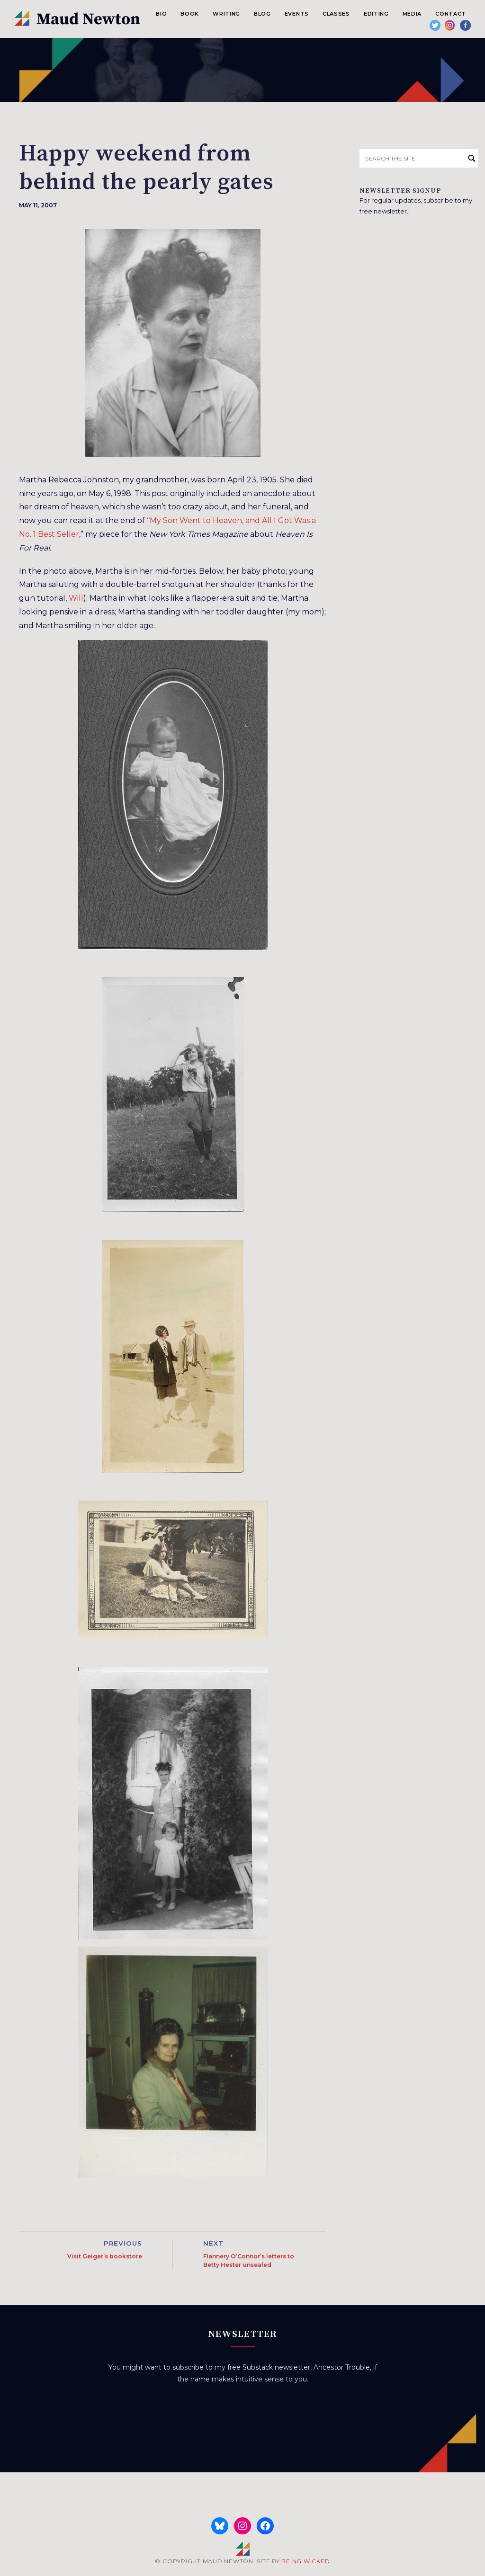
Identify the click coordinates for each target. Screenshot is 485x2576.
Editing (376, 13)
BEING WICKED (305, 2561)
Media (412, 13)
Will (76, 598)
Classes (336, 13)
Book (189, 13)
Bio (161, 13)
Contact (450, 13)
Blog (262, 13)
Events (297, 13)
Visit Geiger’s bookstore (104, 2256)
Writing (226, 13)
